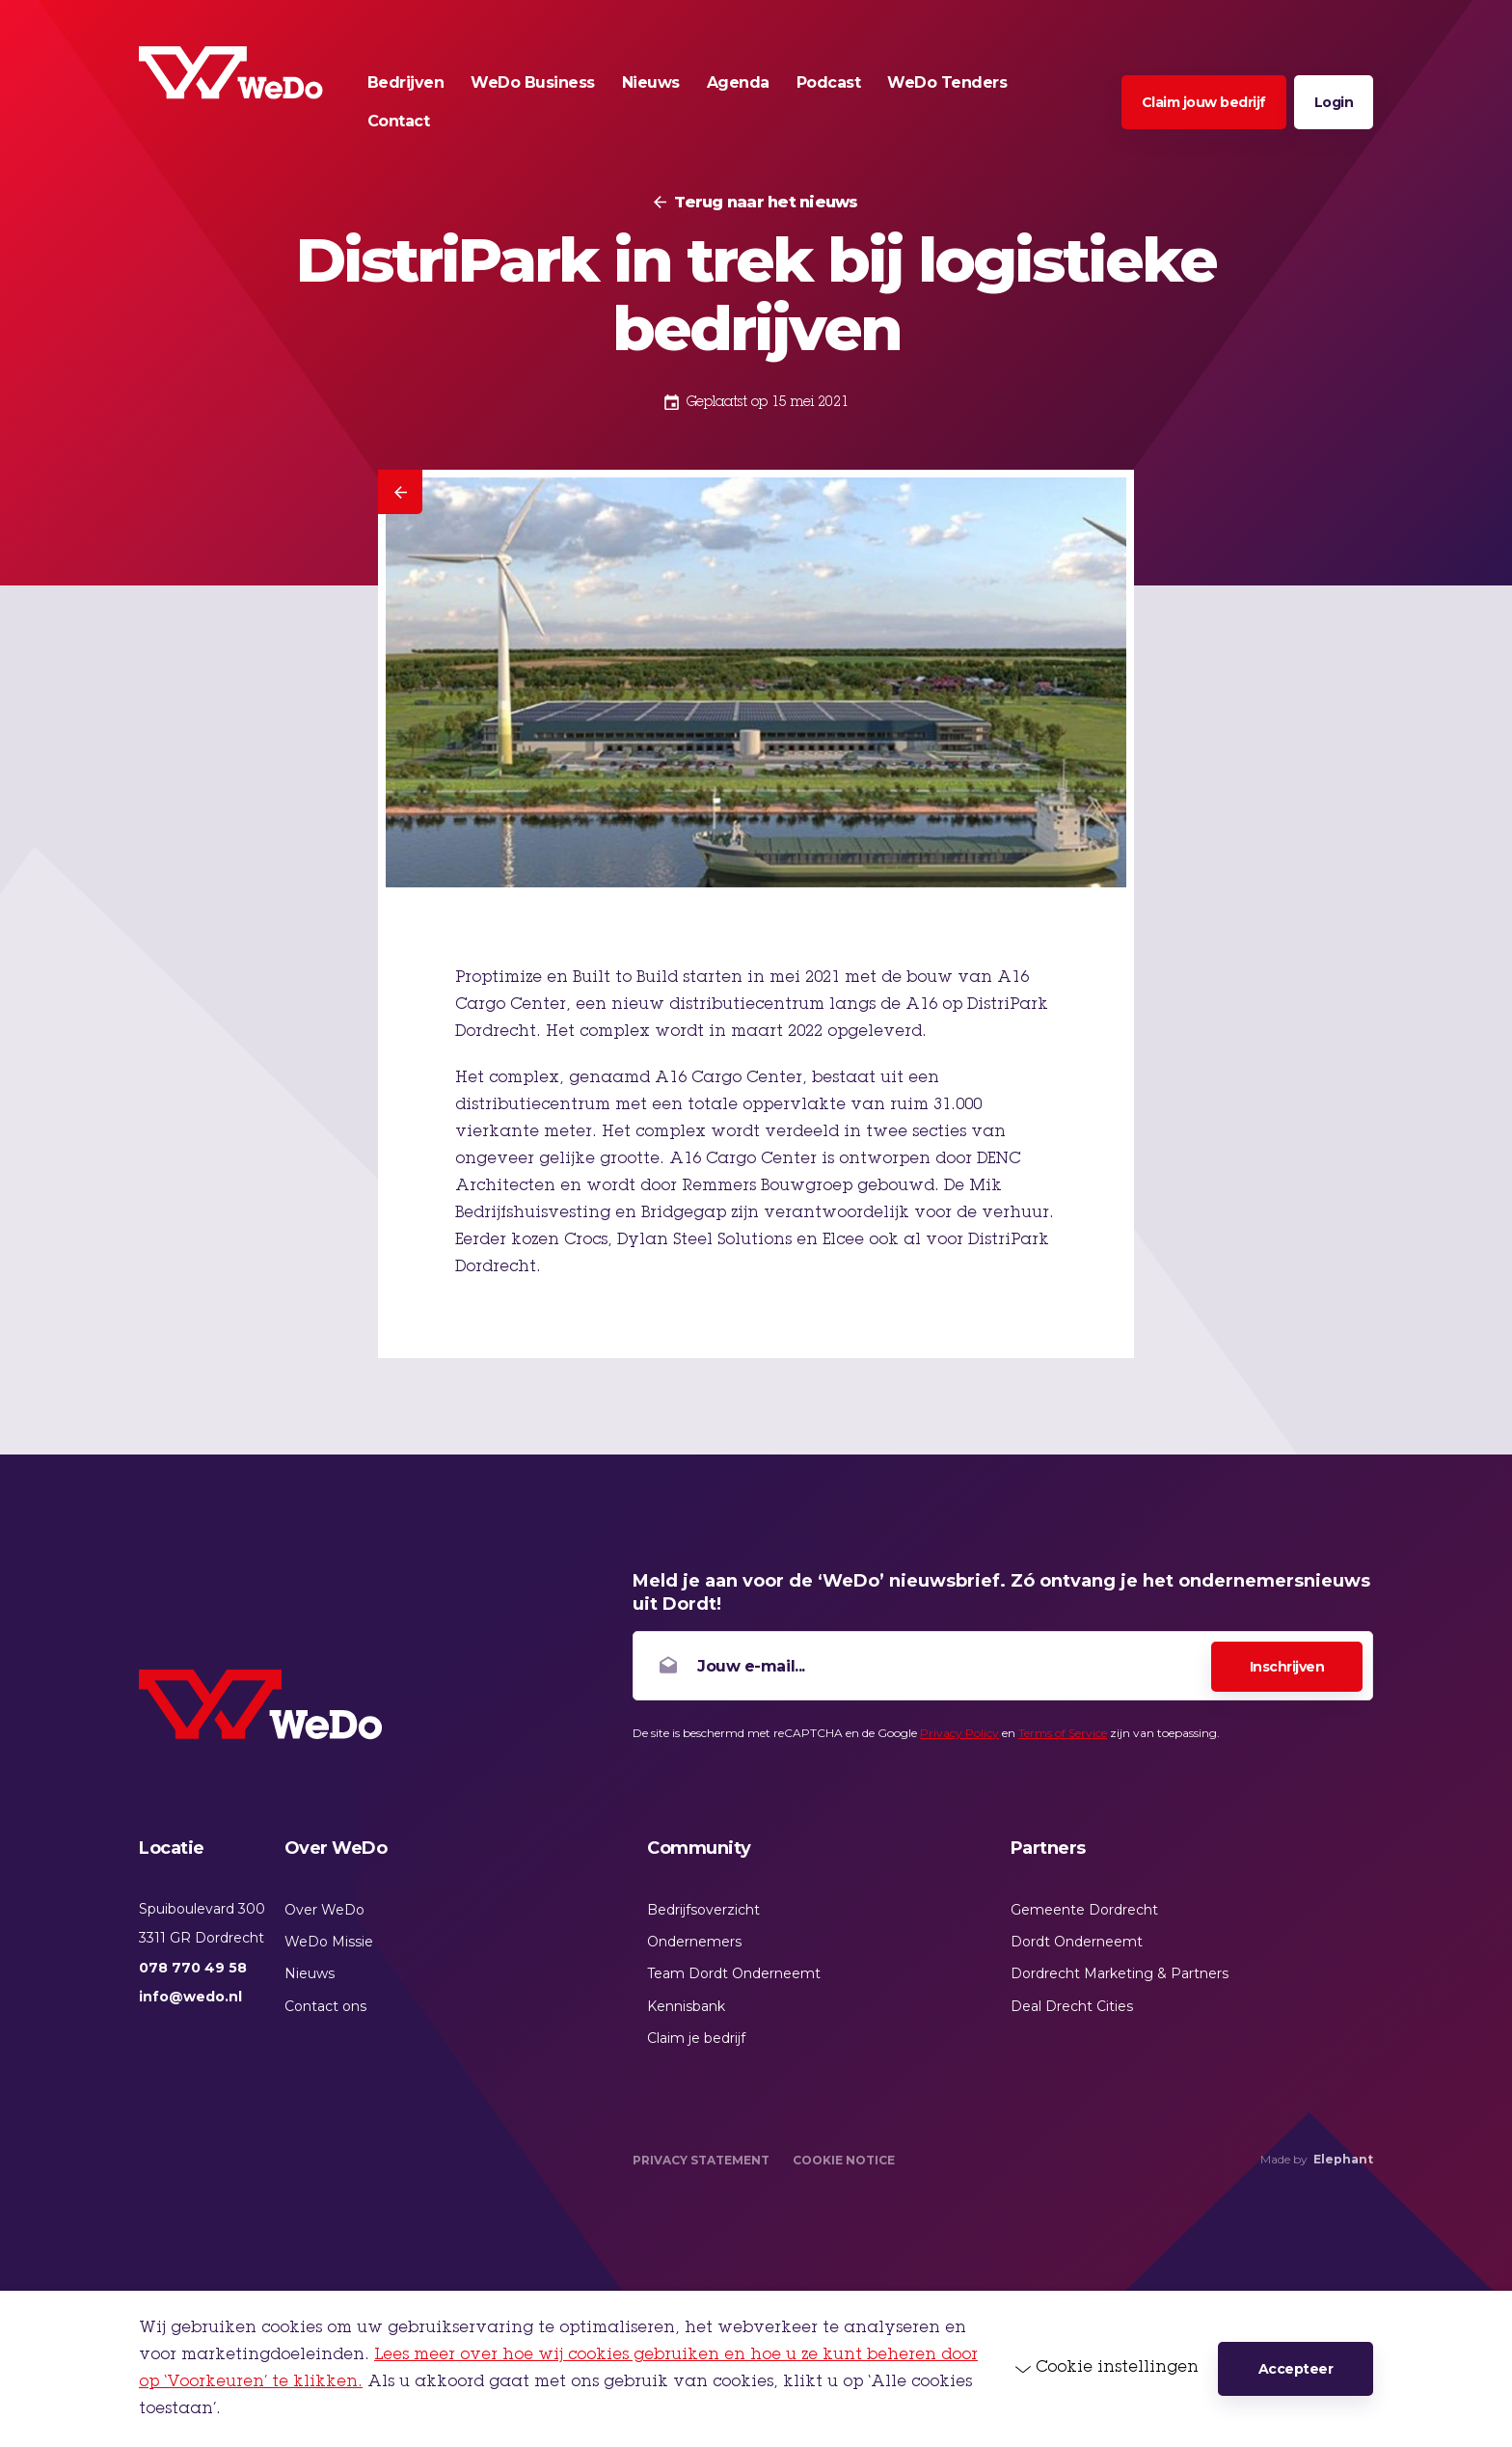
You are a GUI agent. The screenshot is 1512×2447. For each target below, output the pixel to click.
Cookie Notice (844, 2160)
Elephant (1343, 2159)
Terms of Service (1062, 1733)
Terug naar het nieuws (765, 202)
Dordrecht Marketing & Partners (1119, 1973)
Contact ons (325, 2006)
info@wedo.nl (190, 1996)
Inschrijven (1287, 1666)
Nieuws (309, 1973)
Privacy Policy (959, 1733)
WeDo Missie (328, 1941)
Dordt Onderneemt (1077, 1941)
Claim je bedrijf (696, 2038)
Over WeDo (324, 1909)
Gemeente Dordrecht (1084, 1909)
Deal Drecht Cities (1072, 2006)
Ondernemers (694, 1941)
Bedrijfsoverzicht (703, 1909)
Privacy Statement (701, 2160)
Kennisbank (686, 2006)
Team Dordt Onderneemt (734, 1973)
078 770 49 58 (193, 1967)
